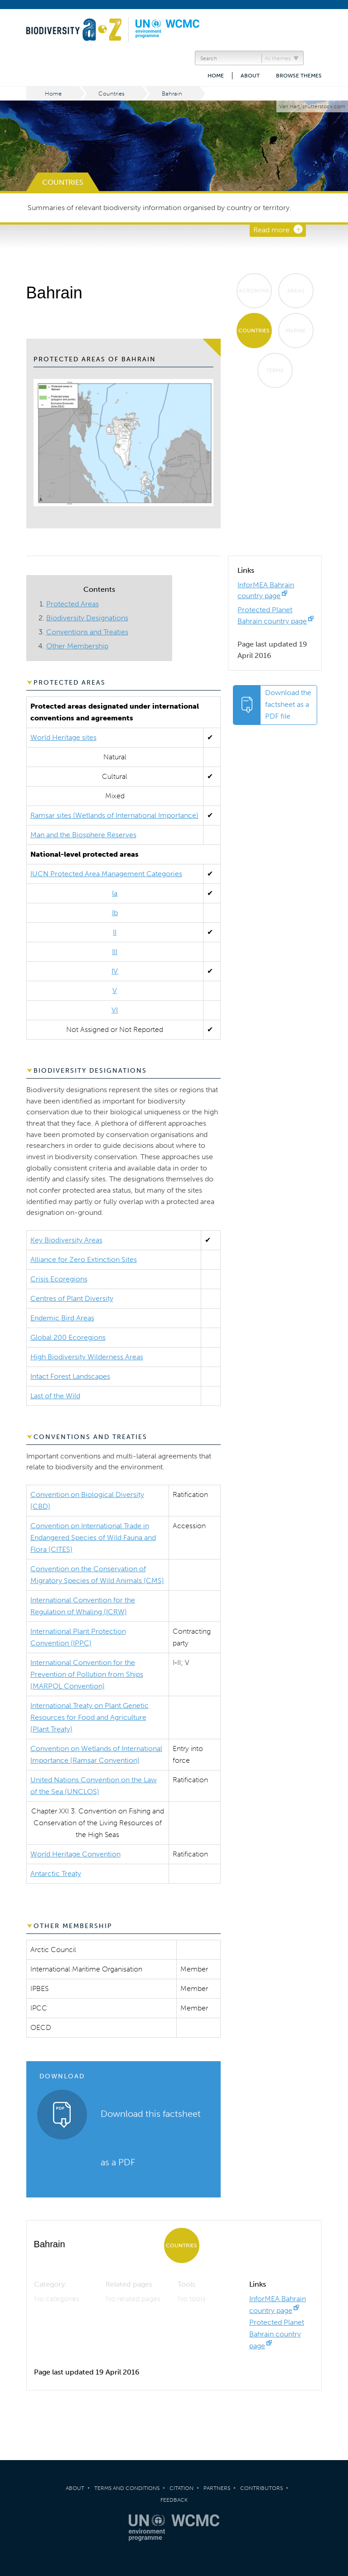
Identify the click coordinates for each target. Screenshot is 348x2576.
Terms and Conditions (127, 2488)
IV (114, 971)
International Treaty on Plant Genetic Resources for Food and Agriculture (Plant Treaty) (89, 1717)
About (250, 75)
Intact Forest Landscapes (70, 1376)
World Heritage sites (63, 737)
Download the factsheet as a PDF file (288, 704)
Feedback (174, 2500)
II (114, 932)
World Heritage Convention (75, 1854)
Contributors (261, 2488)
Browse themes (299, 75)
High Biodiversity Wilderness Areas (86, 1357)
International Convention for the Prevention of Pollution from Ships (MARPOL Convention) (86, 1674)
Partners (216, 2488)
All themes (277, 58)
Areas (295, 291)
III (114, 951)
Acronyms (254, 291)
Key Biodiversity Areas (66, 1240)
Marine (295, 330)
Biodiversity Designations (87, 618)
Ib (115, 912)
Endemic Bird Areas (62, 1318)
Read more (271, 229)
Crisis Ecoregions (58, 1279)
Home (216, 75)
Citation (181, 2488)
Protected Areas (72, 604)
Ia (114, 893)
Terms (275, 370)
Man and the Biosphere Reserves (83, 834)
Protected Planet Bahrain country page (276, 2334)
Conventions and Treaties (87, 632)
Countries (111, 93)
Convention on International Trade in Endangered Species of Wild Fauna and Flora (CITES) (93, 1537)
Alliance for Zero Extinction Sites (83, 1259)
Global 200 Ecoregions (68, 1337)
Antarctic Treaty (55, 1873)
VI (114, 1010)
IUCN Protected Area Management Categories (106, 873)
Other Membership (77, 646)
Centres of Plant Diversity (71, 1298)
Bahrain (172, 93)
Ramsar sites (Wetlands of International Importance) (114, 815)
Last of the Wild (55, 1395)
